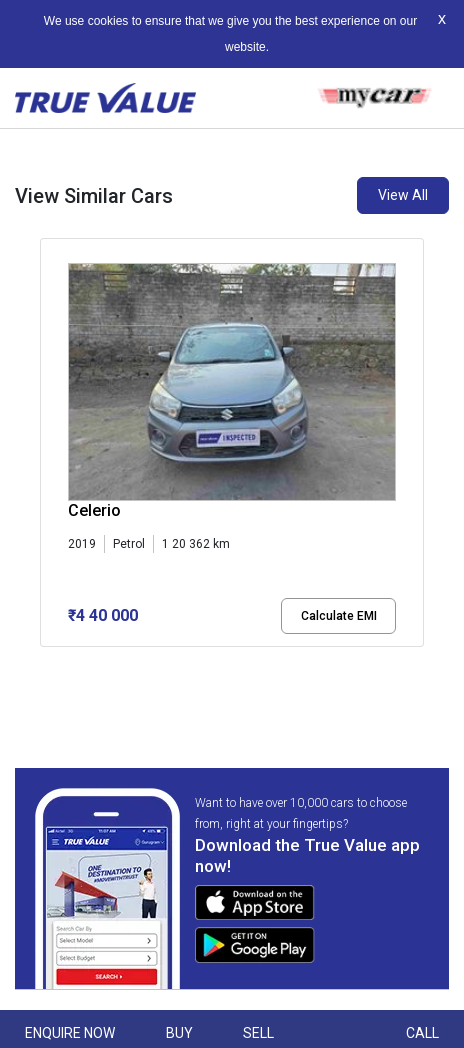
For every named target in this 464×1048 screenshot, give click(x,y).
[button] (46, 664)
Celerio (94, 510)
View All (403, 195)
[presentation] (50, 459)
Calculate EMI (339, 616)
